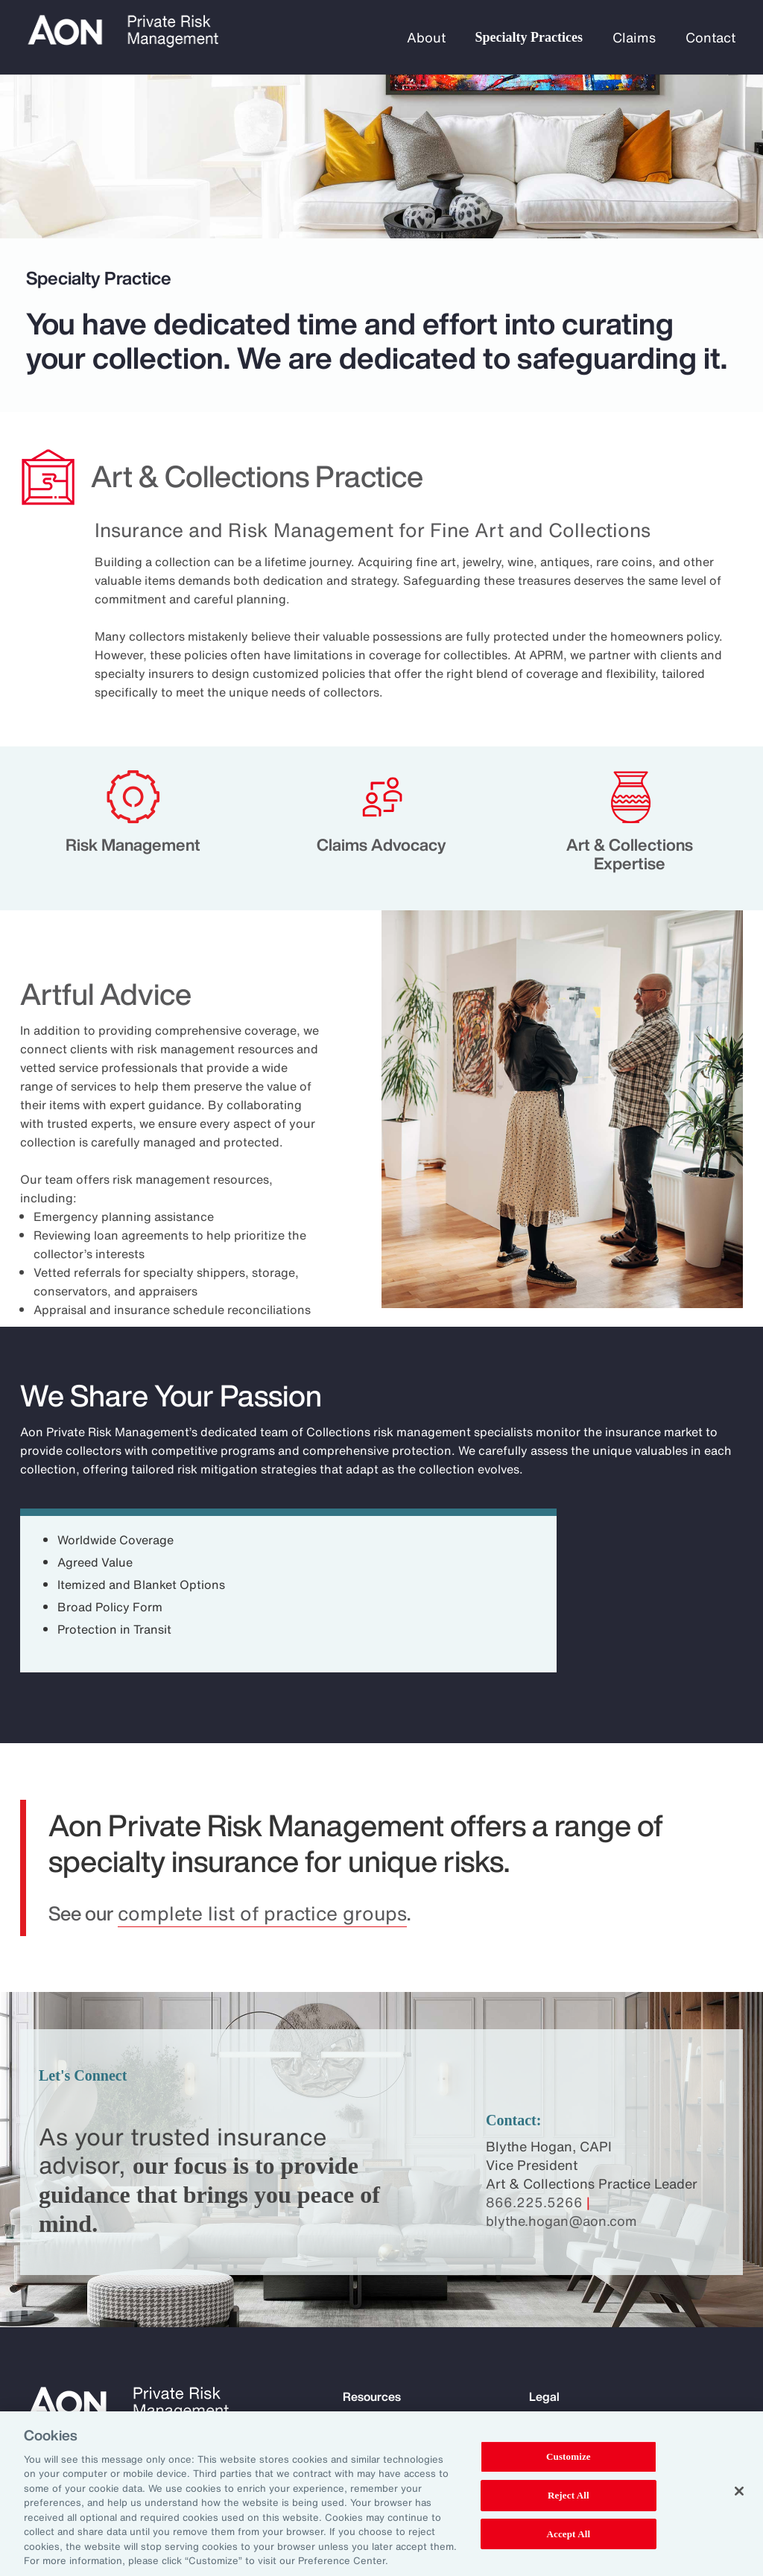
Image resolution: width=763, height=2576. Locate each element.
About (426, 37)
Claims (634, 37)
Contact (710, 37)
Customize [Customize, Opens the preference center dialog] (568, 2457)
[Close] (739, 2491)
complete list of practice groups (262, 1913)
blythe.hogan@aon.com (561, 2220)
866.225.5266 (534, 2202)
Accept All (569, 2533)
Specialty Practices (529, 37)
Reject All (568, 2495)
